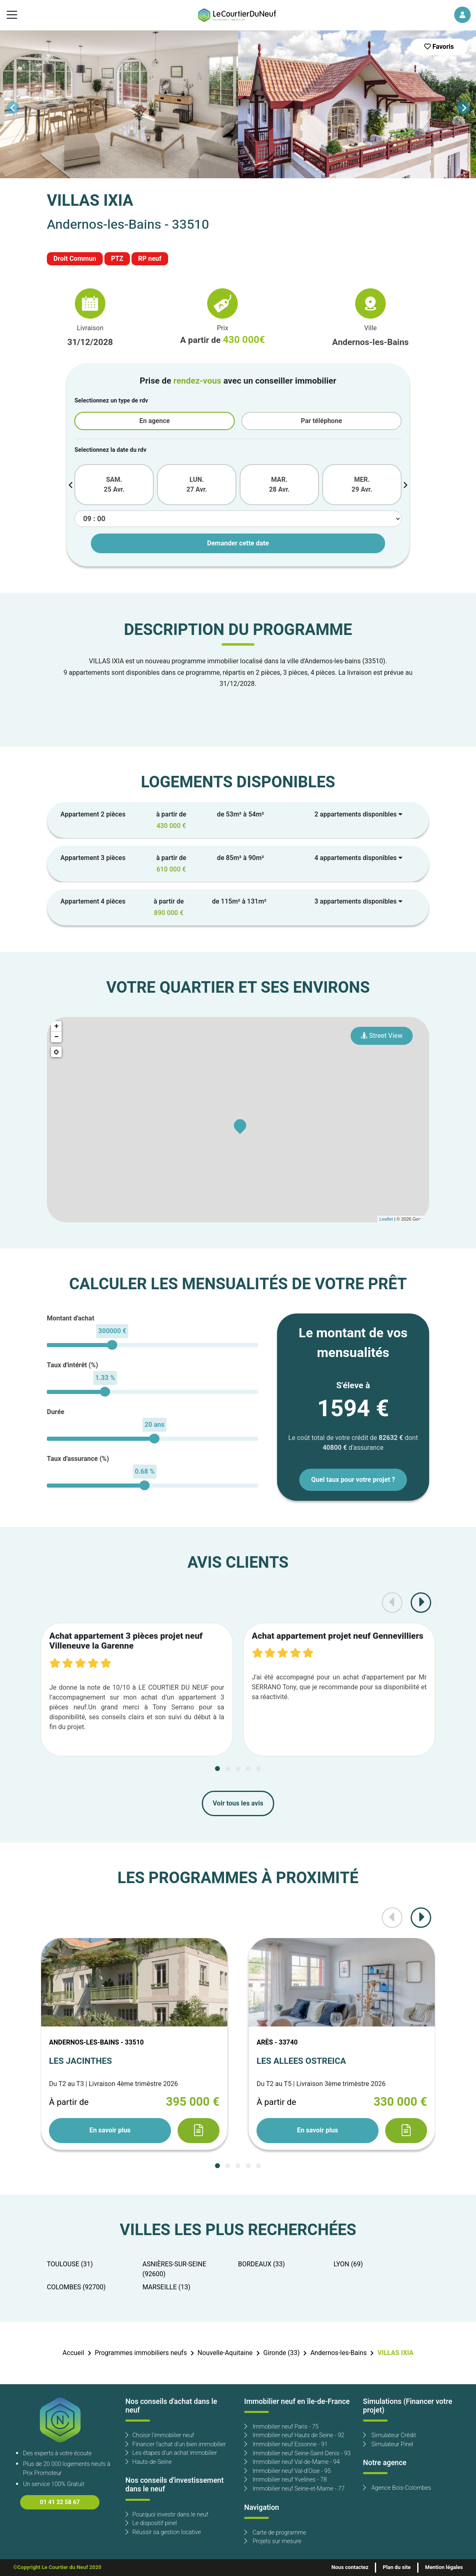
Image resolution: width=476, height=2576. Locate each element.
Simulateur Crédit (389, 2435)
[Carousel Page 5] (258, 1768)
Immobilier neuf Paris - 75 (281, 2426)
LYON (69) (348, 2264)
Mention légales (444, 2567)
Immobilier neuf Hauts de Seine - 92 (294, 2435)
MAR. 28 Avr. (279, 484)
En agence (154, 421)
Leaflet (386, 1219)
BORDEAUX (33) (261, 2264)
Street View (381, 1036)
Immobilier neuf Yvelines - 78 (285, 2479)
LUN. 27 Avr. (196, 484)
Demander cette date (238, 543)
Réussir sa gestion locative (163, 2532)
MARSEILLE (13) (167, 2287)
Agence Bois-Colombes (397, 2488)
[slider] (112, 1345)
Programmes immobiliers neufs (141, 2353)
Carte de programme (275, 2532)
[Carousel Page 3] (238, 1768)
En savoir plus (109, 2130)
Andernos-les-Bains (338, 2353)
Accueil (73, 2353)
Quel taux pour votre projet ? (353, 1480)
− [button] (56, 1037)
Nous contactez (349, 2567)
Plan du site (397, 2567)
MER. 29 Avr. (361, 484)
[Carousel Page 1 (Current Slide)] (217, 1768)
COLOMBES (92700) (76, 2287)
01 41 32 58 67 (60, 2502)
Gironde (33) (281, 2353)
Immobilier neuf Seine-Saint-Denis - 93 (297, 2453)
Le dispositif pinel (151, 2523)
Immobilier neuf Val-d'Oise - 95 (287, 2471)
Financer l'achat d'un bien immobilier (175, 2444)
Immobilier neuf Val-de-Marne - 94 (292, 2462)
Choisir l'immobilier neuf (159, 2435)
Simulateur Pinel (388, 2444)
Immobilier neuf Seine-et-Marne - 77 (294, 2488)
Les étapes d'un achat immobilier (171, 2453)
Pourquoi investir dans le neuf (166, 2514)
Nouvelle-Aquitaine (225, 2353)
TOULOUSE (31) (70, 2264)
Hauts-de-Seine (148, 2462)
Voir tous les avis (238, 1803)
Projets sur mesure (272, 2541)
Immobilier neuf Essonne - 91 (286, 2444)
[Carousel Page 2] (227, 1768)
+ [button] (56, 1026)
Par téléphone (321, 421)
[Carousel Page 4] (248, 1768)
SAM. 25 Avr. (114, 484)
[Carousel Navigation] (238, 107)
